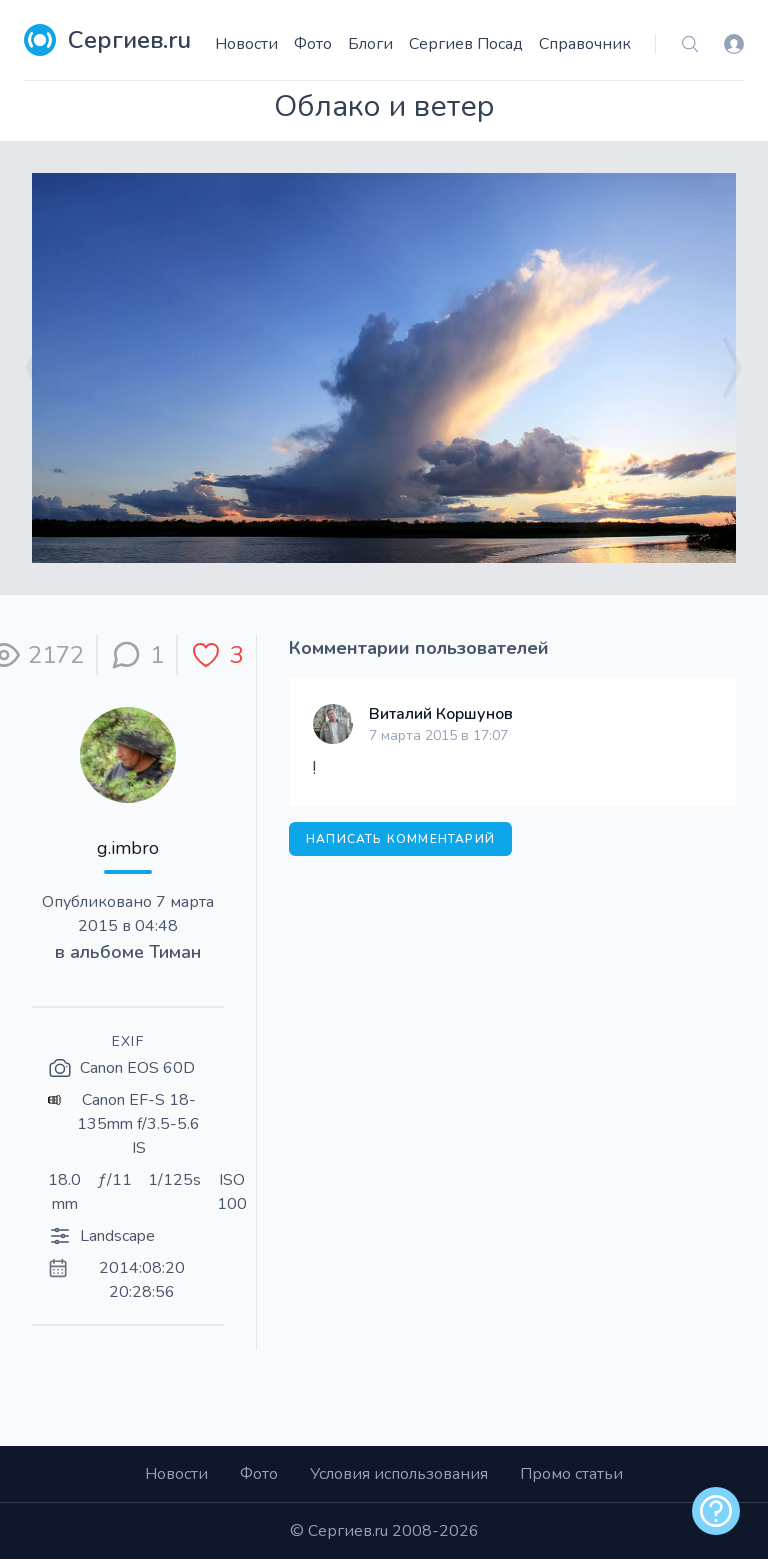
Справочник (585, 44)
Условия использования (399, 1474)
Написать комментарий (400, 839)
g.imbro (128, 848)
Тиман (175, 952)
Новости (246, 44)
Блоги (370, 44)
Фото (313, 44)
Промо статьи (571, 1474)
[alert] (716, 1511)
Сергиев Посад (466, 44)
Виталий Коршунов (441, 714)
